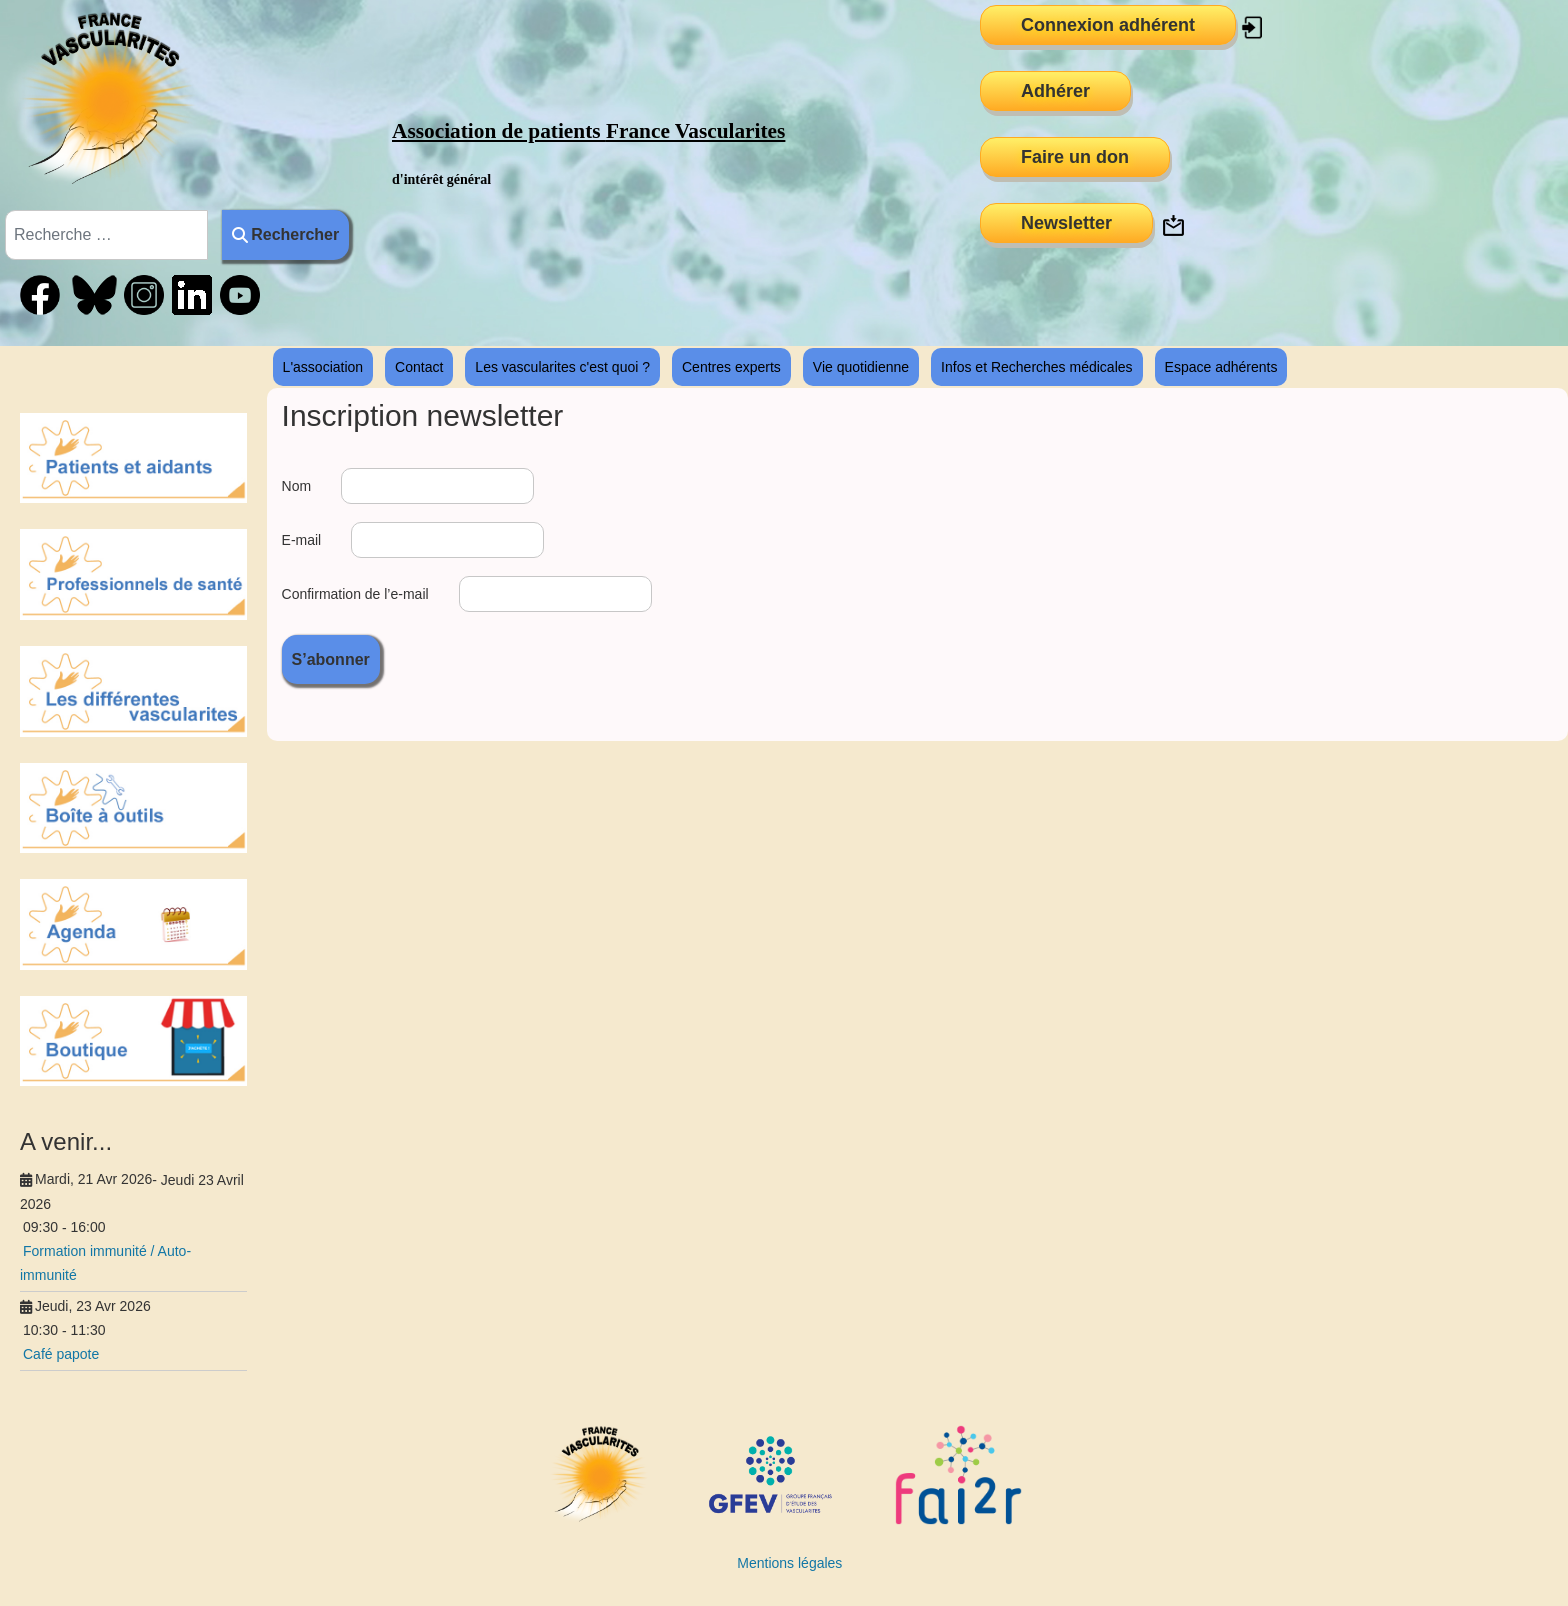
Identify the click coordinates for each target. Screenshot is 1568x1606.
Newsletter (1066, 223)
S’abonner (331, 659)
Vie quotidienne (861, 367)
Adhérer (1055, 91)
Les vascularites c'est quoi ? (562, 367)
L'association (323, 367)
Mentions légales (789, 1563)
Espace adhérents (1221, 367)
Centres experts (731, 367)
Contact (419, 367)
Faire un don (1075, 157)
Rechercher (285, 234)
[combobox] (106, 235)
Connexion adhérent (1108, 25)
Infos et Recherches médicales (1036, 367)
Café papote (61, 1354)
